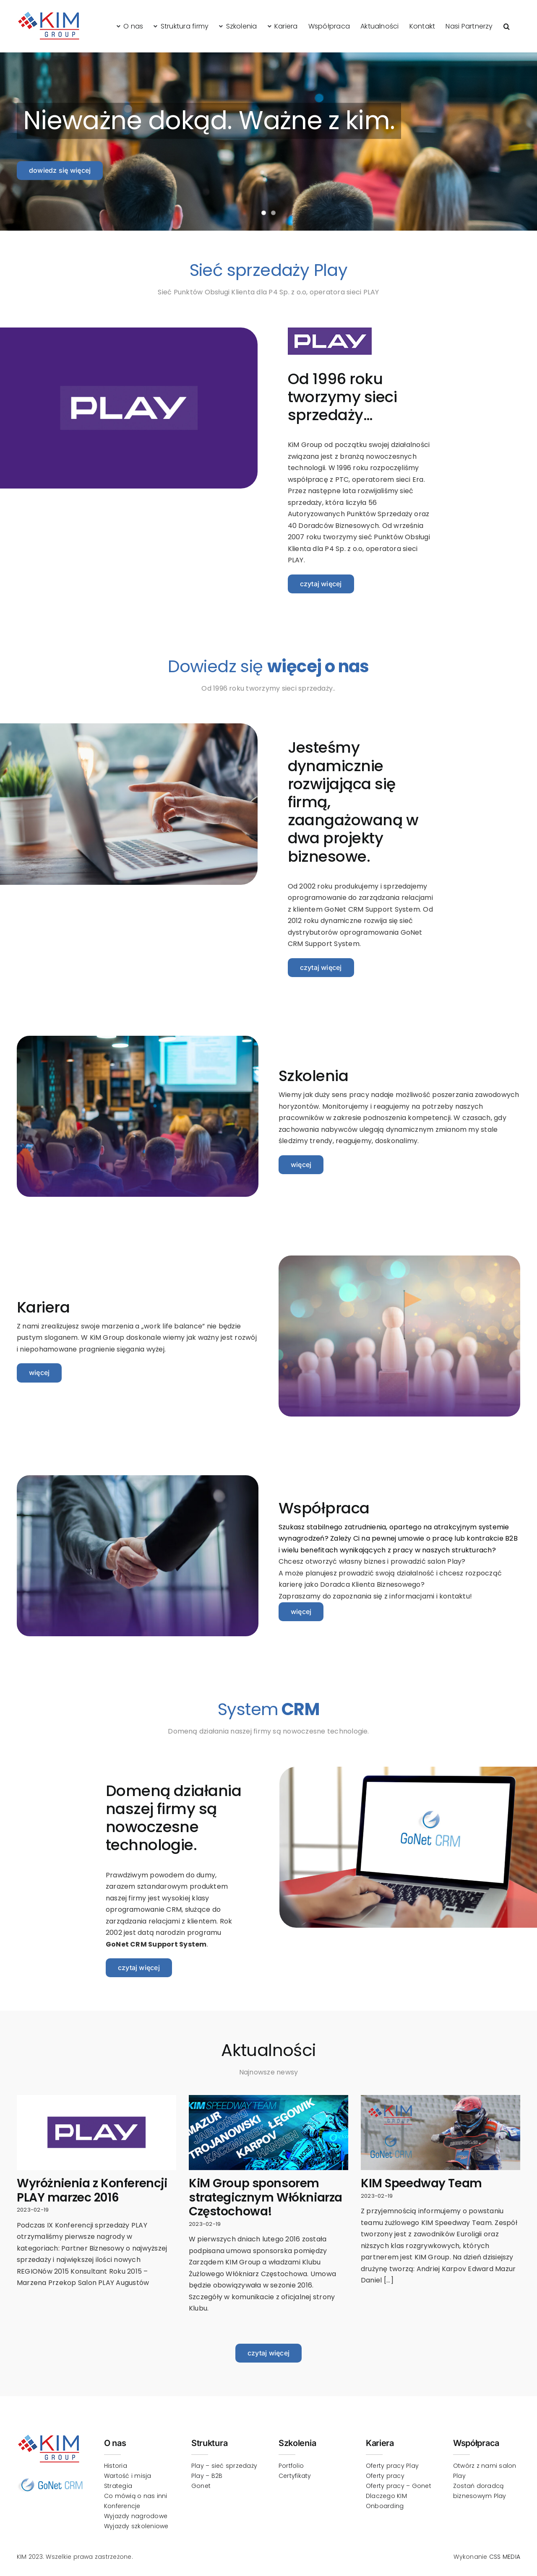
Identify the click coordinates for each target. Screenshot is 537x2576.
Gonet (201, 2486)
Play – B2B (206, 2476)
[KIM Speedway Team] (440, 2132)
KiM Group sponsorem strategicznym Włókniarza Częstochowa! (265, 2197)
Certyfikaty (295, 2476)
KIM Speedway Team (421, 2183)
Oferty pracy (385, 2476)
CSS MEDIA (504, 2557)
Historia (115, 2466)
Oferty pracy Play (392, 2466)
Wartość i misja (127, 2476)
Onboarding (385, 2506)
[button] (506, 26)
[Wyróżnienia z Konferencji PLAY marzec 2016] (96, 2132)
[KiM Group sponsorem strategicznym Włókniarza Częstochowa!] (268, 2132)
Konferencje (122, 2506)
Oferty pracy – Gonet (398, 2486)
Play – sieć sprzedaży (224, 2466)
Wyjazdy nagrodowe (135, 2516)
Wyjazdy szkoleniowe (136, 2526)
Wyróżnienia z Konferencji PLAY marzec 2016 (92, 2190)
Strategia (118, 2486)
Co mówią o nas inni (135, 2496)
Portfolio (291, 2466)
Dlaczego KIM (386, 2496)
